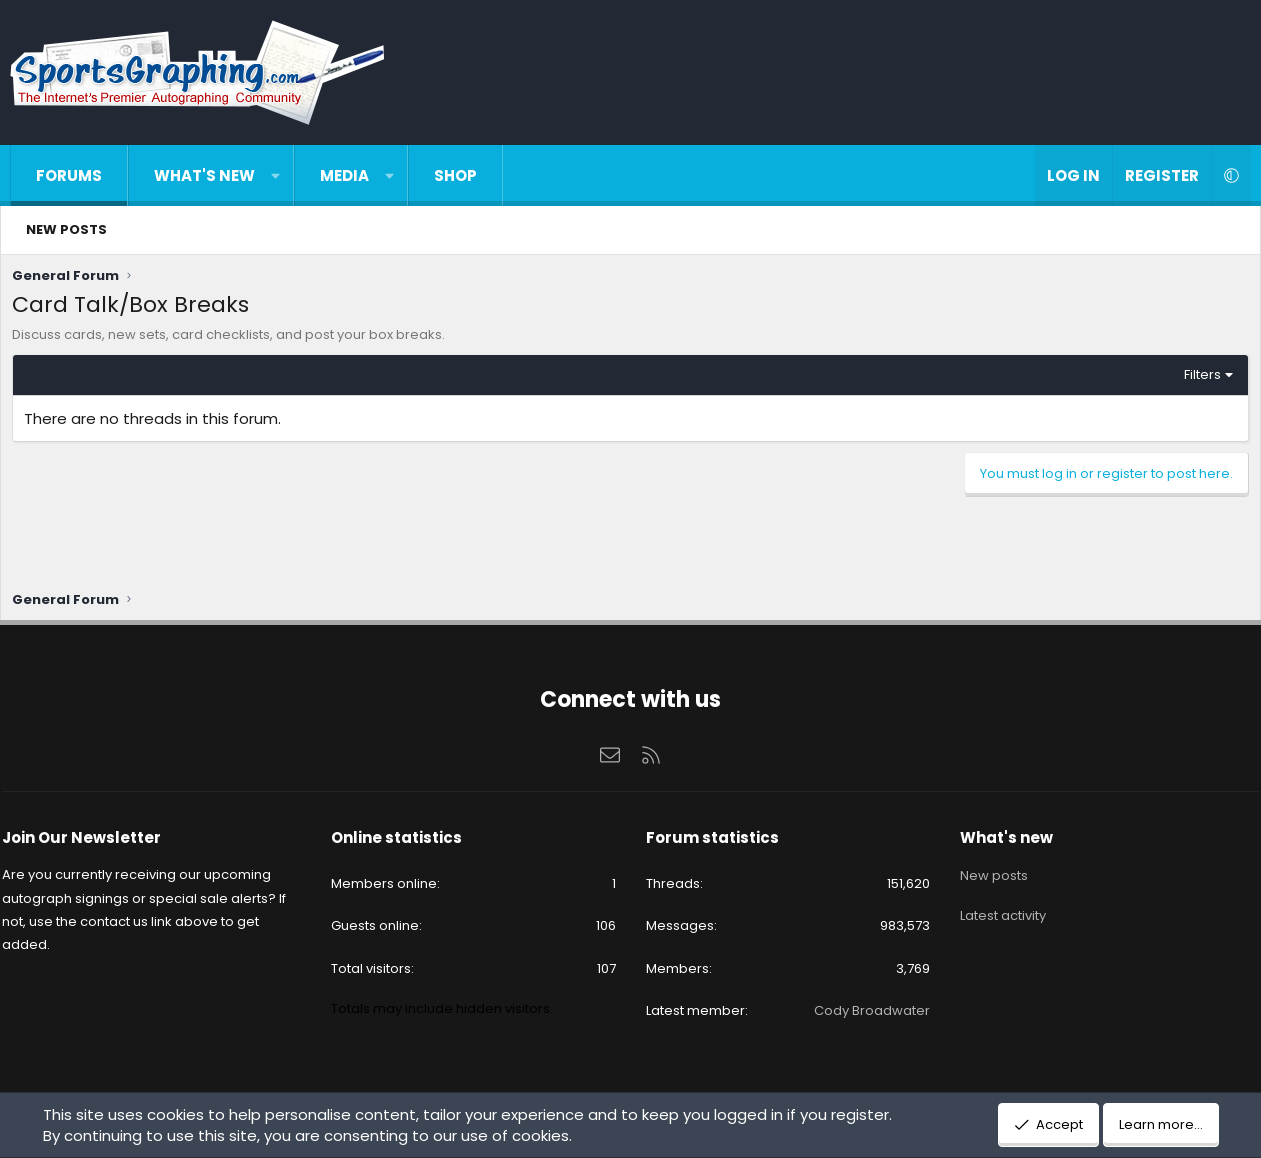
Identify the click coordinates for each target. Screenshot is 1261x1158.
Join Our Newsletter (94, 840)
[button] (275, 175)
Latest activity (996, 910)
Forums (69, 175)
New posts (66, 229)
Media (344, 175)
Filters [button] (1197, 379)
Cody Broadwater (865, 1012)
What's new (204, 175)
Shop (455, 175)
